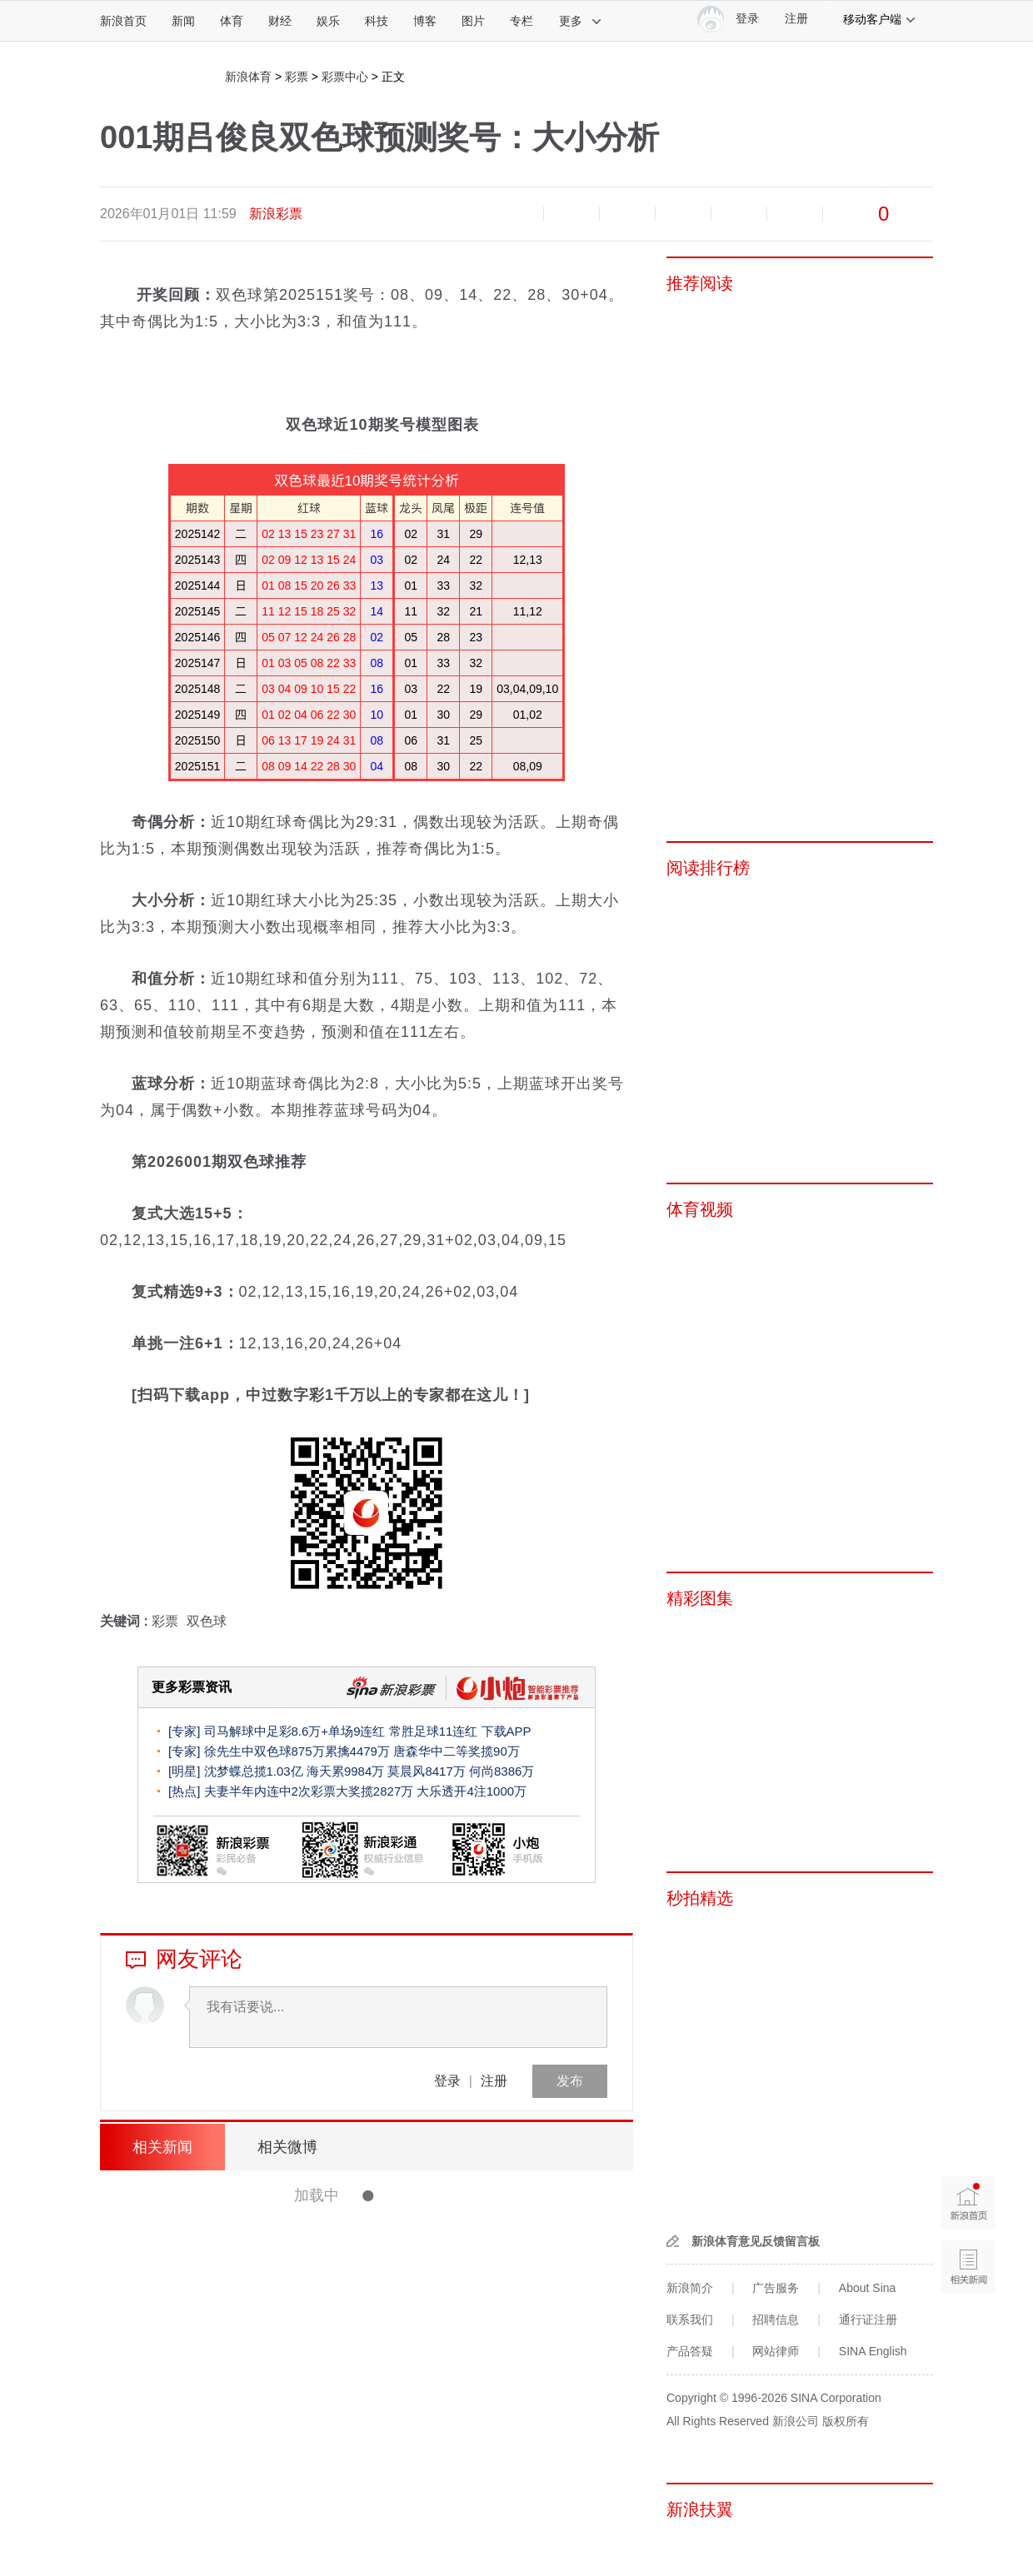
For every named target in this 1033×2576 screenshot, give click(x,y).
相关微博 (287, 2147)
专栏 (521, 20)
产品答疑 (689, 2351)
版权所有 (845, 2421)
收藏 (627, 214)
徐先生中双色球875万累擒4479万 (299, 1751)
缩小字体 (515, 214)
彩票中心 (345, 76)
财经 (280, 20)
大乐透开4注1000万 (471, 1791)
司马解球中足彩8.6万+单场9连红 (295, 1731)
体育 (231, 20)
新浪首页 (123, 20)
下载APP (506, 1731)
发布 (569, 2081)
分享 (794, 214)
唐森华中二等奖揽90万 (456, 1751)
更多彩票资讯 (192, 1687)
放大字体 (571, 214)
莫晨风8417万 (426, 1771)
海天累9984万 (345, 1771)
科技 (376, 20)
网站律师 (775, 2351)
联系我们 (689, 2319)
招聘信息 (775, 2319)
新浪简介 (689, 2287)
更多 (580, 20)
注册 (796, 18)
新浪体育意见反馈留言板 (755, 2241)
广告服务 (775, 2287)
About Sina (867, 2287)
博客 (425, 20)
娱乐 (328, 20)
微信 (738, 214)
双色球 (207, 1621)
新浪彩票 (275, 214)
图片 (473, 20)
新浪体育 (248, 76)
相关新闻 (162, 2147)
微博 (683, 214)
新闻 (183, 20)
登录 (447, 2081)
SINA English (873, 2351)
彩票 (296, 76)
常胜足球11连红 (433, 1731)
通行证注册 (868, 2319)
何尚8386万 (501, 1771)
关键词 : (126, 1621)
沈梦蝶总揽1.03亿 (253, 1771)
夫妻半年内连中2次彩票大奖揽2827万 (309, 1791)
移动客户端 (879, 19)
